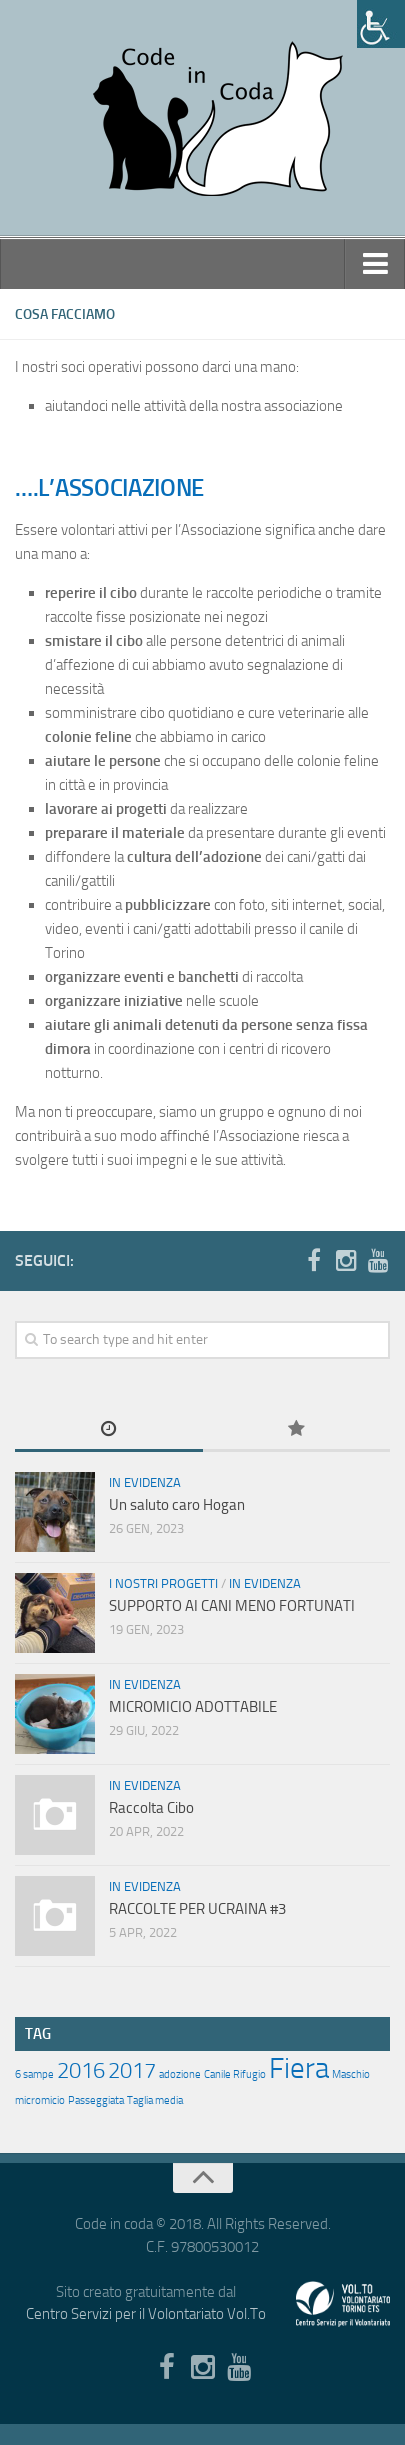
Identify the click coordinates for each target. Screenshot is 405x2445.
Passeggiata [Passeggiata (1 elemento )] (96, 2100)
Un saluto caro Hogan (177, 1505)
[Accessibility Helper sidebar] (381, 24)
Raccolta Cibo (151, 1808)
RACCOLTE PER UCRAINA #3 (197, 1909)
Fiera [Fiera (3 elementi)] (299, 2068)
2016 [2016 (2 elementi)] (81, 2071)
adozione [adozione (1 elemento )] (180, 2074)
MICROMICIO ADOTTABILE (193, 1707)
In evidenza (145, 1482)
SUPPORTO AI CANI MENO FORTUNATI (232, 1606)
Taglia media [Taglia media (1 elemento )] (155, 2100)
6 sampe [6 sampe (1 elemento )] (34, 2074)
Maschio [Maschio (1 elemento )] (351, 2074)
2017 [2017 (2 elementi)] (132, 2071)
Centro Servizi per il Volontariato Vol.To (146, 2314)
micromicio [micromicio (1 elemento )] (40, 2100)
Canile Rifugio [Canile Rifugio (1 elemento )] (235, 2074)
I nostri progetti (163, 1583)
